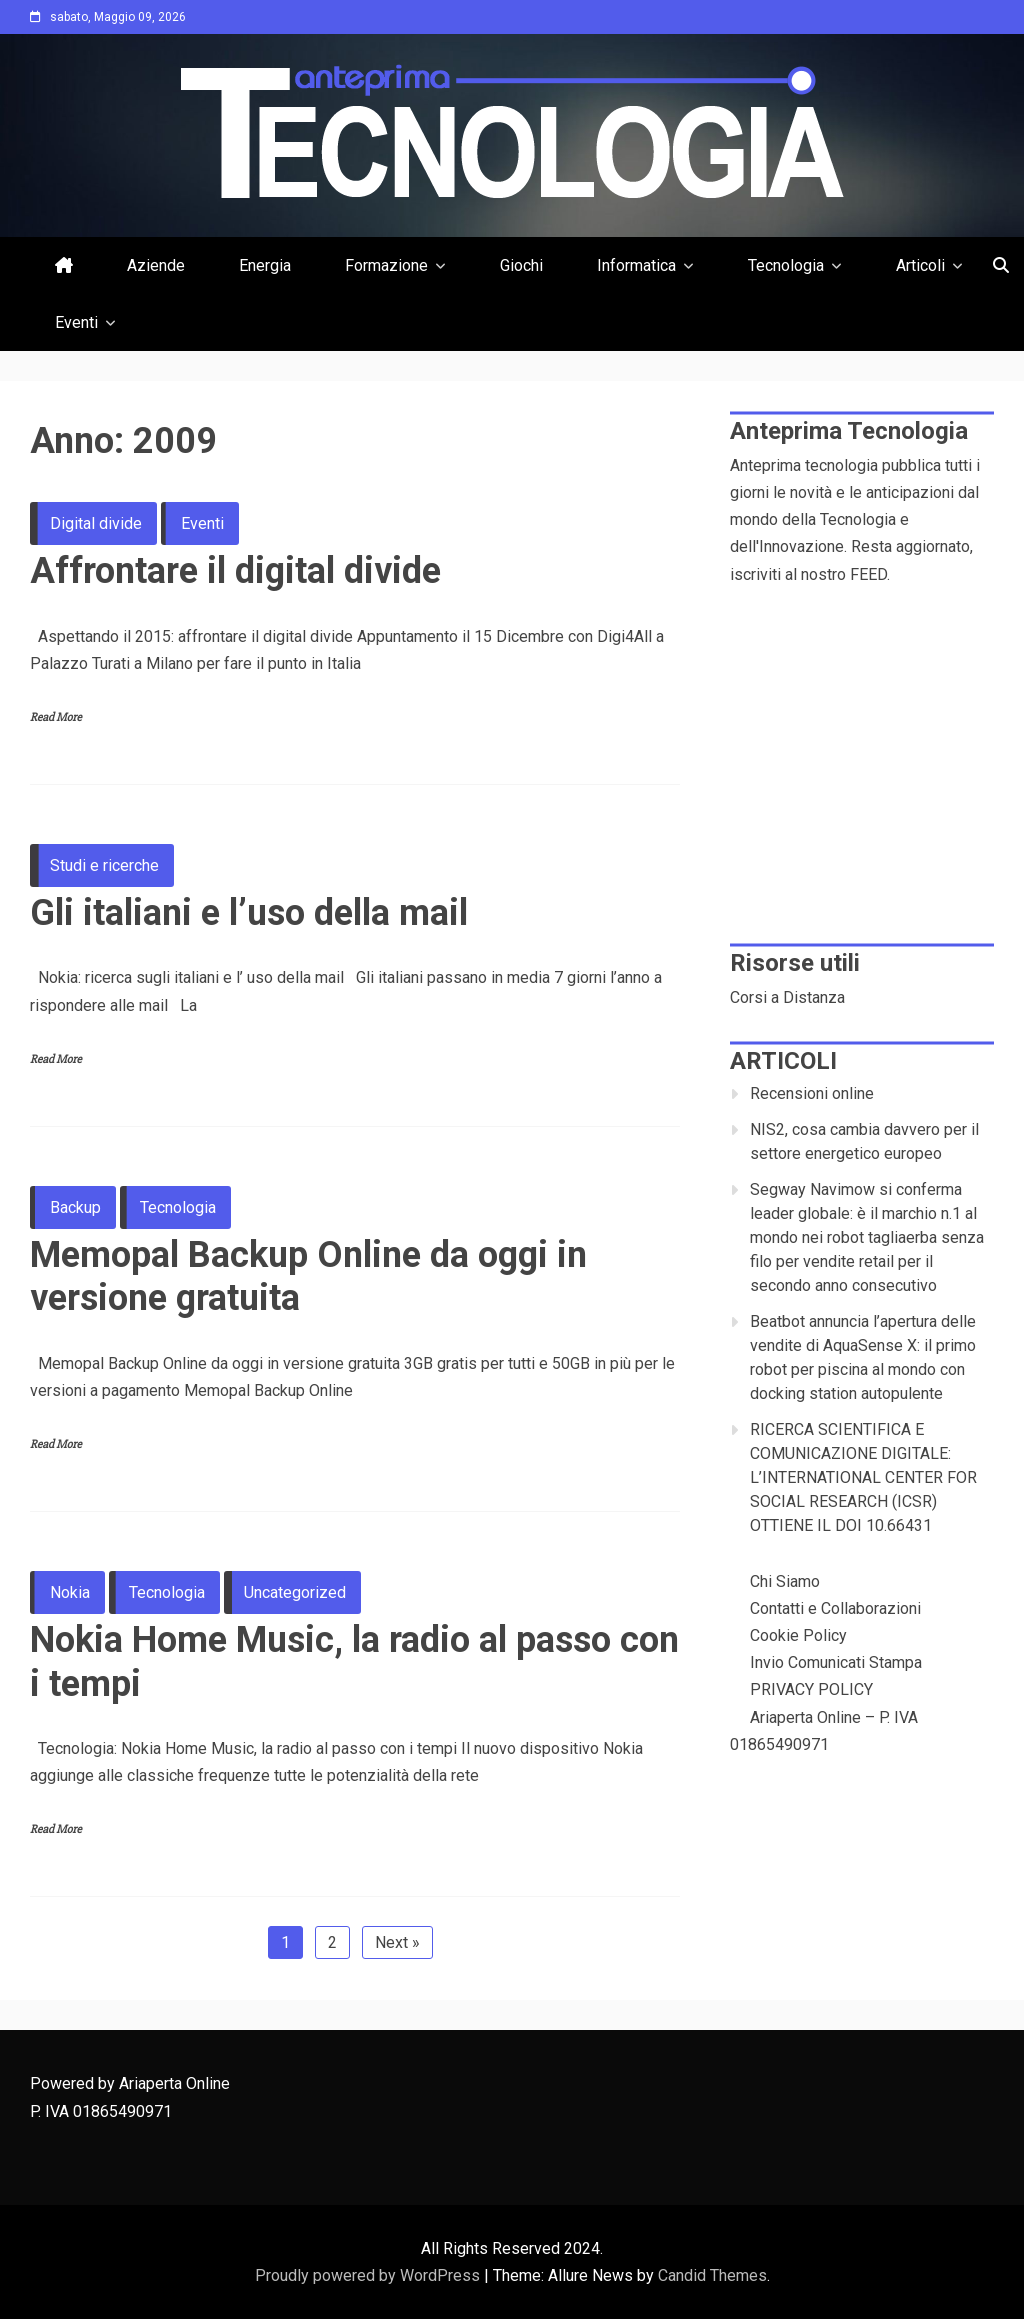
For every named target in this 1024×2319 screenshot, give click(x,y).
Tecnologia (786, 265)
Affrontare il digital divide (235, 571)
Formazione (386, 265)
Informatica (636, 265)
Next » (397, 1942)
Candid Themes (712, 2275)
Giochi (521, 265)
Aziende (156, 265)
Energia (265, 265)
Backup (75, 1207)
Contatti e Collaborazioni (835, 1608)
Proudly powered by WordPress (369, 2275)
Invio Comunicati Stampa (836, 1662)
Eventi (76, 322)
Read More (56, 717)
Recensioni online (812, 1093)
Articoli (920, 265)
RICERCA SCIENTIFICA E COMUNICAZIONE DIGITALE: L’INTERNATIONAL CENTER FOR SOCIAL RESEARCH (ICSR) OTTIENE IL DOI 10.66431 (863, 1477)
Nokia (70, 1592)
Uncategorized (295, 1592)
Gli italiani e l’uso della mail (249, 913)
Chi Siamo (785, 1581)
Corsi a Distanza (787, 997)
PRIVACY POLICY (811, 1689)
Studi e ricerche (104, 865)
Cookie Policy (798, 1635)
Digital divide (96, 523)
